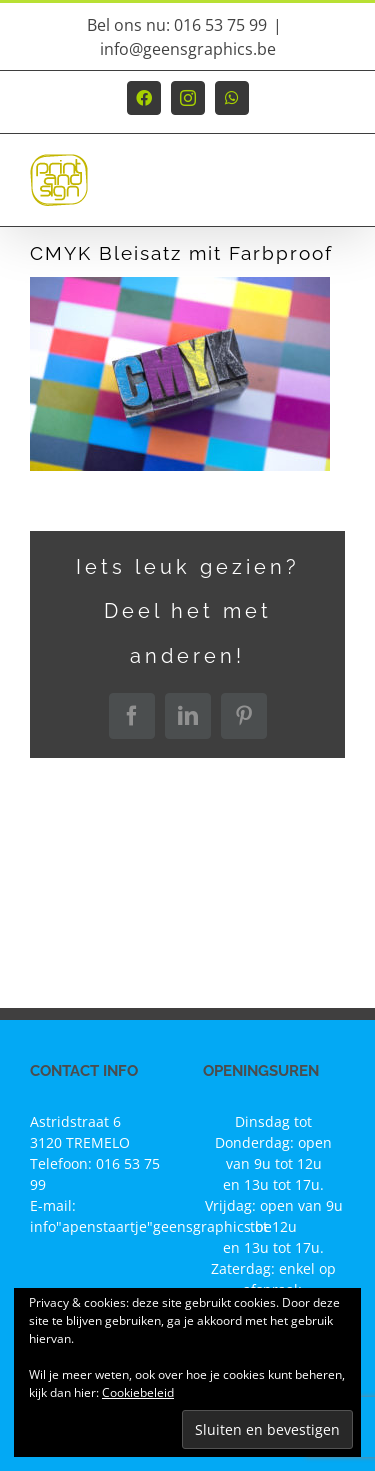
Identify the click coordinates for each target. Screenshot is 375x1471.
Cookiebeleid (138, 1392)
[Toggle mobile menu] (334, 189)
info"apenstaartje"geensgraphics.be (151, 1226)
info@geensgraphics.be (188, 49)
